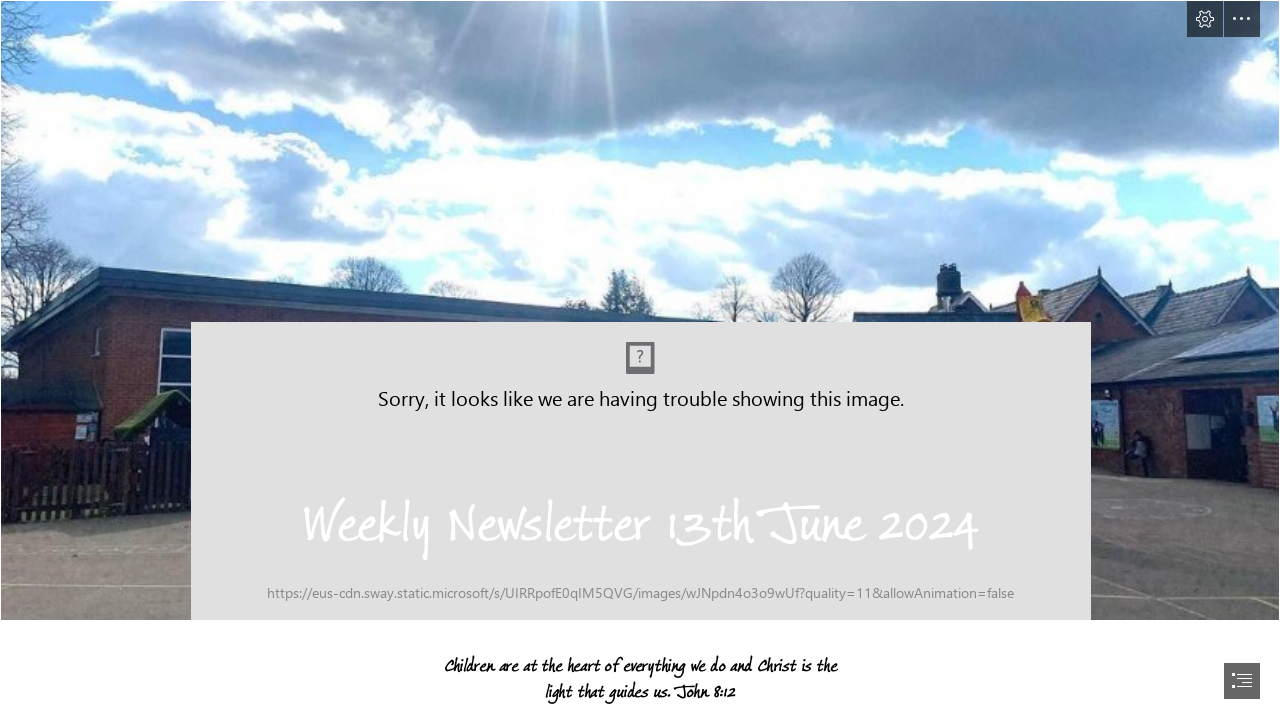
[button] (1205, 19)
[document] (640, 360)
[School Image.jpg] (640, 310)
